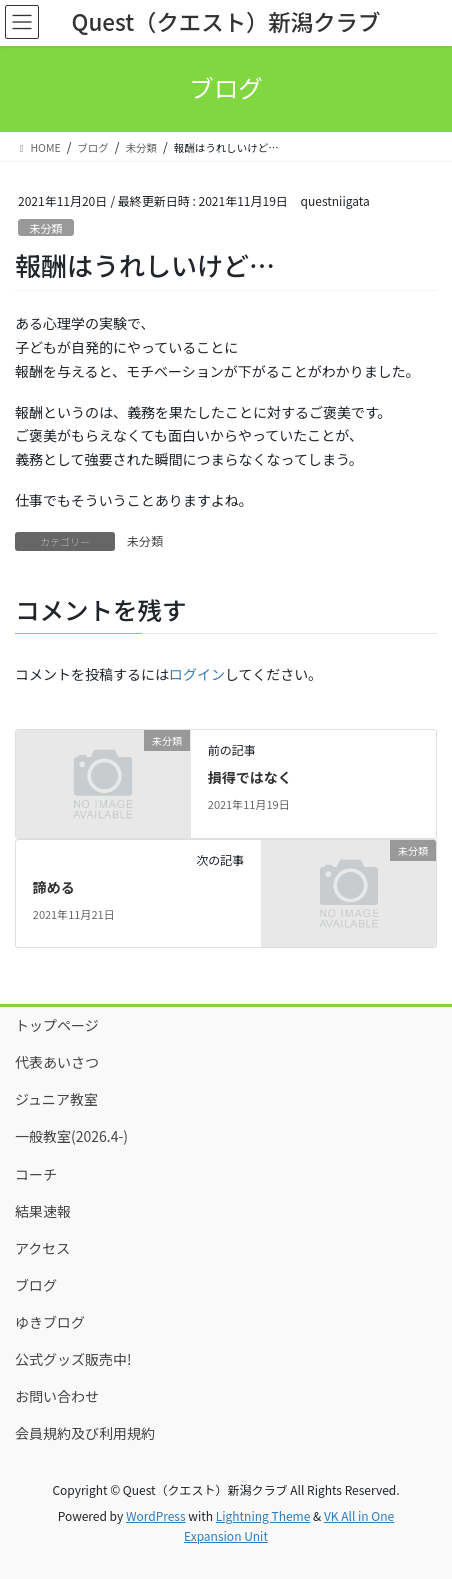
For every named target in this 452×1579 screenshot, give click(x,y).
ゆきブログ (50, 1322)
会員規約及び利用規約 (85, 1433)
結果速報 (43, 1211)
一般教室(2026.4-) (71, 1136)
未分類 (46, 228)
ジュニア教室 (56, 1099)
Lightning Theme (263, 1515)
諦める (54, 887)
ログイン (197, 674)
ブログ (36, 1285)
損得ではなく (250, 777)
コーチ (36, 1174)
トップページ (57, 1025)
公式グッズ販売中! (73, 1359)
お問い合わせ (57, 1396)
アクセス (42, 1248)
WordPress (156, 1515)
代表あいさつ (57, 1062)
